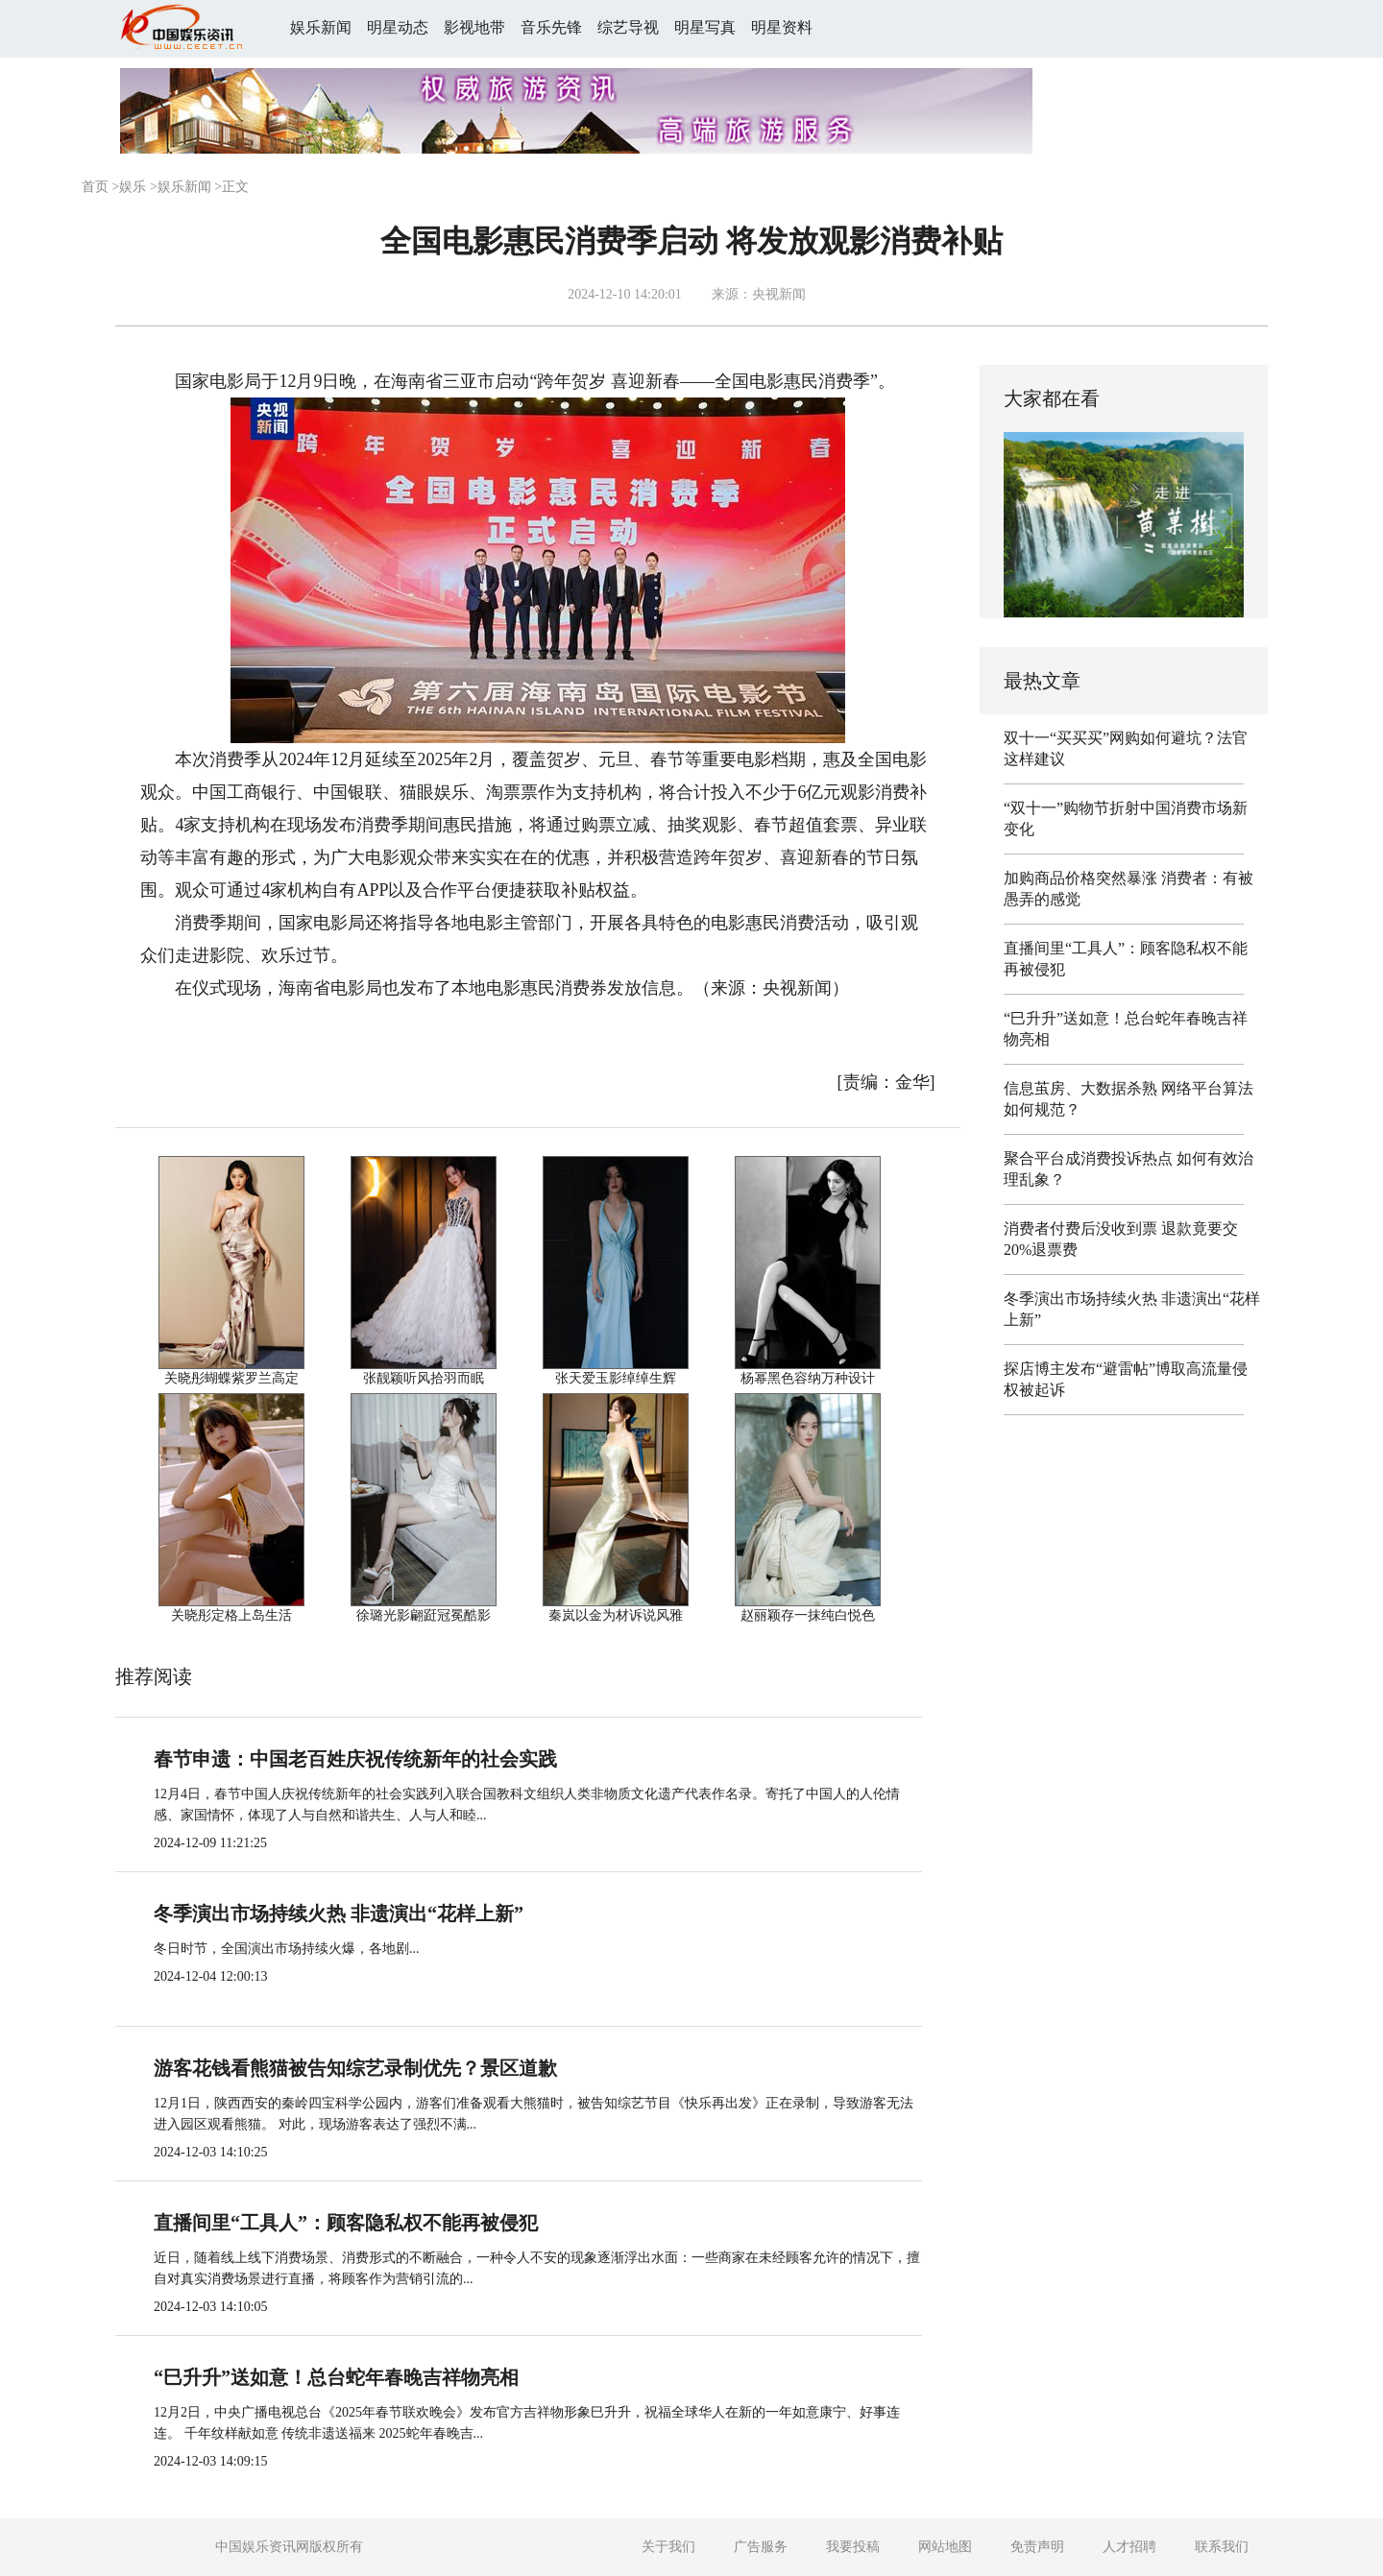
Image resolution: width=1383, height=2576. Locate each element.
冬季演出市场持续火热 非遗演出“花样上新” (338, 1913)
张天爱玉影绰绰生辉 (615, 1378)
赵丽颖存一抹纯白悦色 (807, 1615)
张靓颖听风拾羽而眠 (423, 1378)
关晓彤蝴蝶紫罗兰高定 (231, 1378)
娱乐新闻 (321, 27)
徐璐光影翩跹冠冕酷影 (423, 1615)
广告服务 (761, 2547)
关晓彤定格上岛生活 (231, 1615)
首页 (95, 187)
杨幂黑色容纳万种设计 (807, 1378)
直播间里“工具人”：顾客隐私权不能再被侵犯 (346, 2222)
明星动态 (397, 27)
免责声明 (1037, 2547)
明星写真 (705, 27)
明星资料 (782, 27)
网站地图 (945, 2547)
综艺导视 (628, 27)
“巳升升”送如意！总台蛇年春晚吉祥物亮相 (336, 2377)
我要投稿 (853, 2547)
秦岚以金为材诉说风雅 (615, 1615)
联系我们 (1222, 2547)
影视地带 (474, 27)
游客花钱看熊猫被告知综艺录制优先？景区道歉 (355, 2068)
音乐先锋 (551, 27)
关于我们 (668, 2547)
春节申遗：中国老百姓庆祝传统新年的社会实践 (355, 1758)
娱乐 (132, 187)
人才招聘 (1129, 2547)
